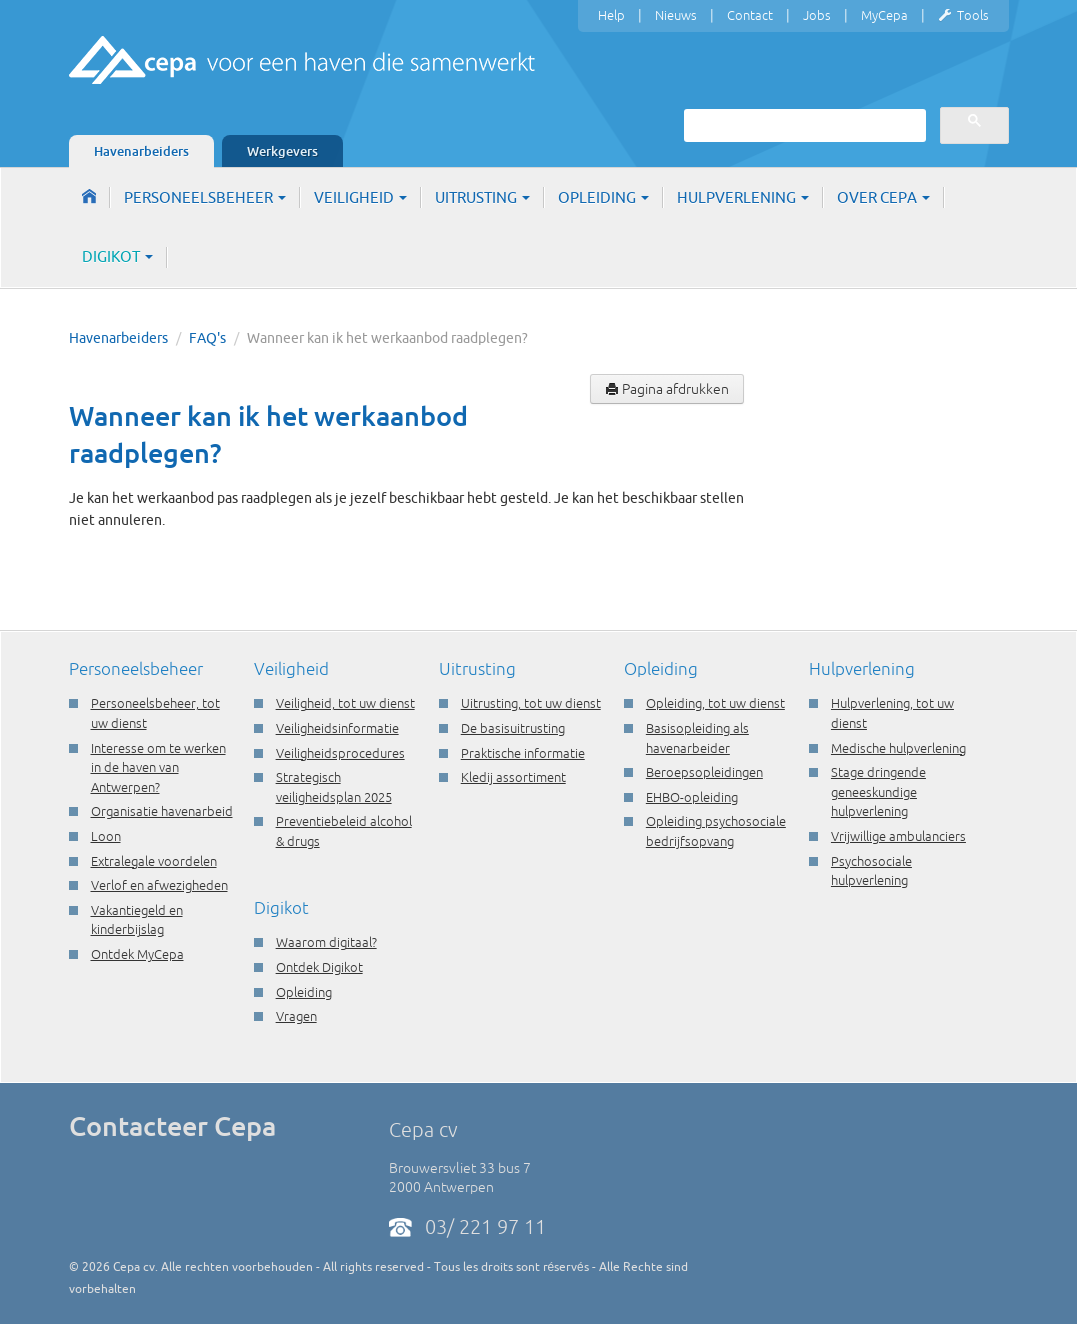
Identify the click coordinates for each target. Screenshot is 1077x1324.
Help (611, 15)
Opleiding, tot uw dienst (715, 703)
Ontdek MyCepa (137, 954)
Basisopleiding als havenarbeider (697, 738)
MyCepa (884, 15)
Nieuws (676, 15)
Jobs (817, 15)
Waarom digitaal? (326, 942)
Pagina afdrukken (667, 389)
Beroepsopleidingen (704, 772)
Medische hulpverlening (898, 748)
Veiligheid (360, 197)
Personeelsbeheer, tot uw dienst (155, 713)
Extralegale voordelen (154, 861)
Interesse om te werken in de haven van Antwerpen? (158, 767)
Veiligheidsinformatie (337, 728)
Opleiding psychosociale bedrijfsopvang (716, 831)
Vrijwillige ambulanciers (898, 836)
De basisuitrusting (513, 728)
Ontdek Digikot (319, 967)
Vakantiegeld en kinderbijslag (137, 920)
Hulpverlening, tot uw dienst (892, 713)
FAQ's (207, 338)
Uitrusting (482, 197)
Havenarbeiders (141, 151)
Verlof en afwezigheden (159, 885)
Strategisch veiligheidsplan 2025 (334, 787)
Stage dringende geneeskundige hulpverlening (878, 791)
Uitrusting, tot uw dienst (531, 703)
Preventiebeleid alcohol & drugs (344, 831)
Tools (963, 16)
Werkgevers (282, 151)
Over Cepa (883, 197)
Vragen (296, 1016)
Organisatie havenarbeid (162, 811)
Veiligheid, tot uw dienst (345, 703)
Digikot (117, 256)
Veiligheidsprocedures (340, 753)
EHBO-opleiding (692, 797)
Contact (750, 15)
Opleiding (603, 197)
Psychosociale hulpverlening (871, 871)
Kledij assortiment (513, 777)
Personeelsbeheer (205, 197)
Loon (106, 836)
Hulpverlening (743, 197)
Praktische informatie (523, 753)
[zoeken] (803, 125)
